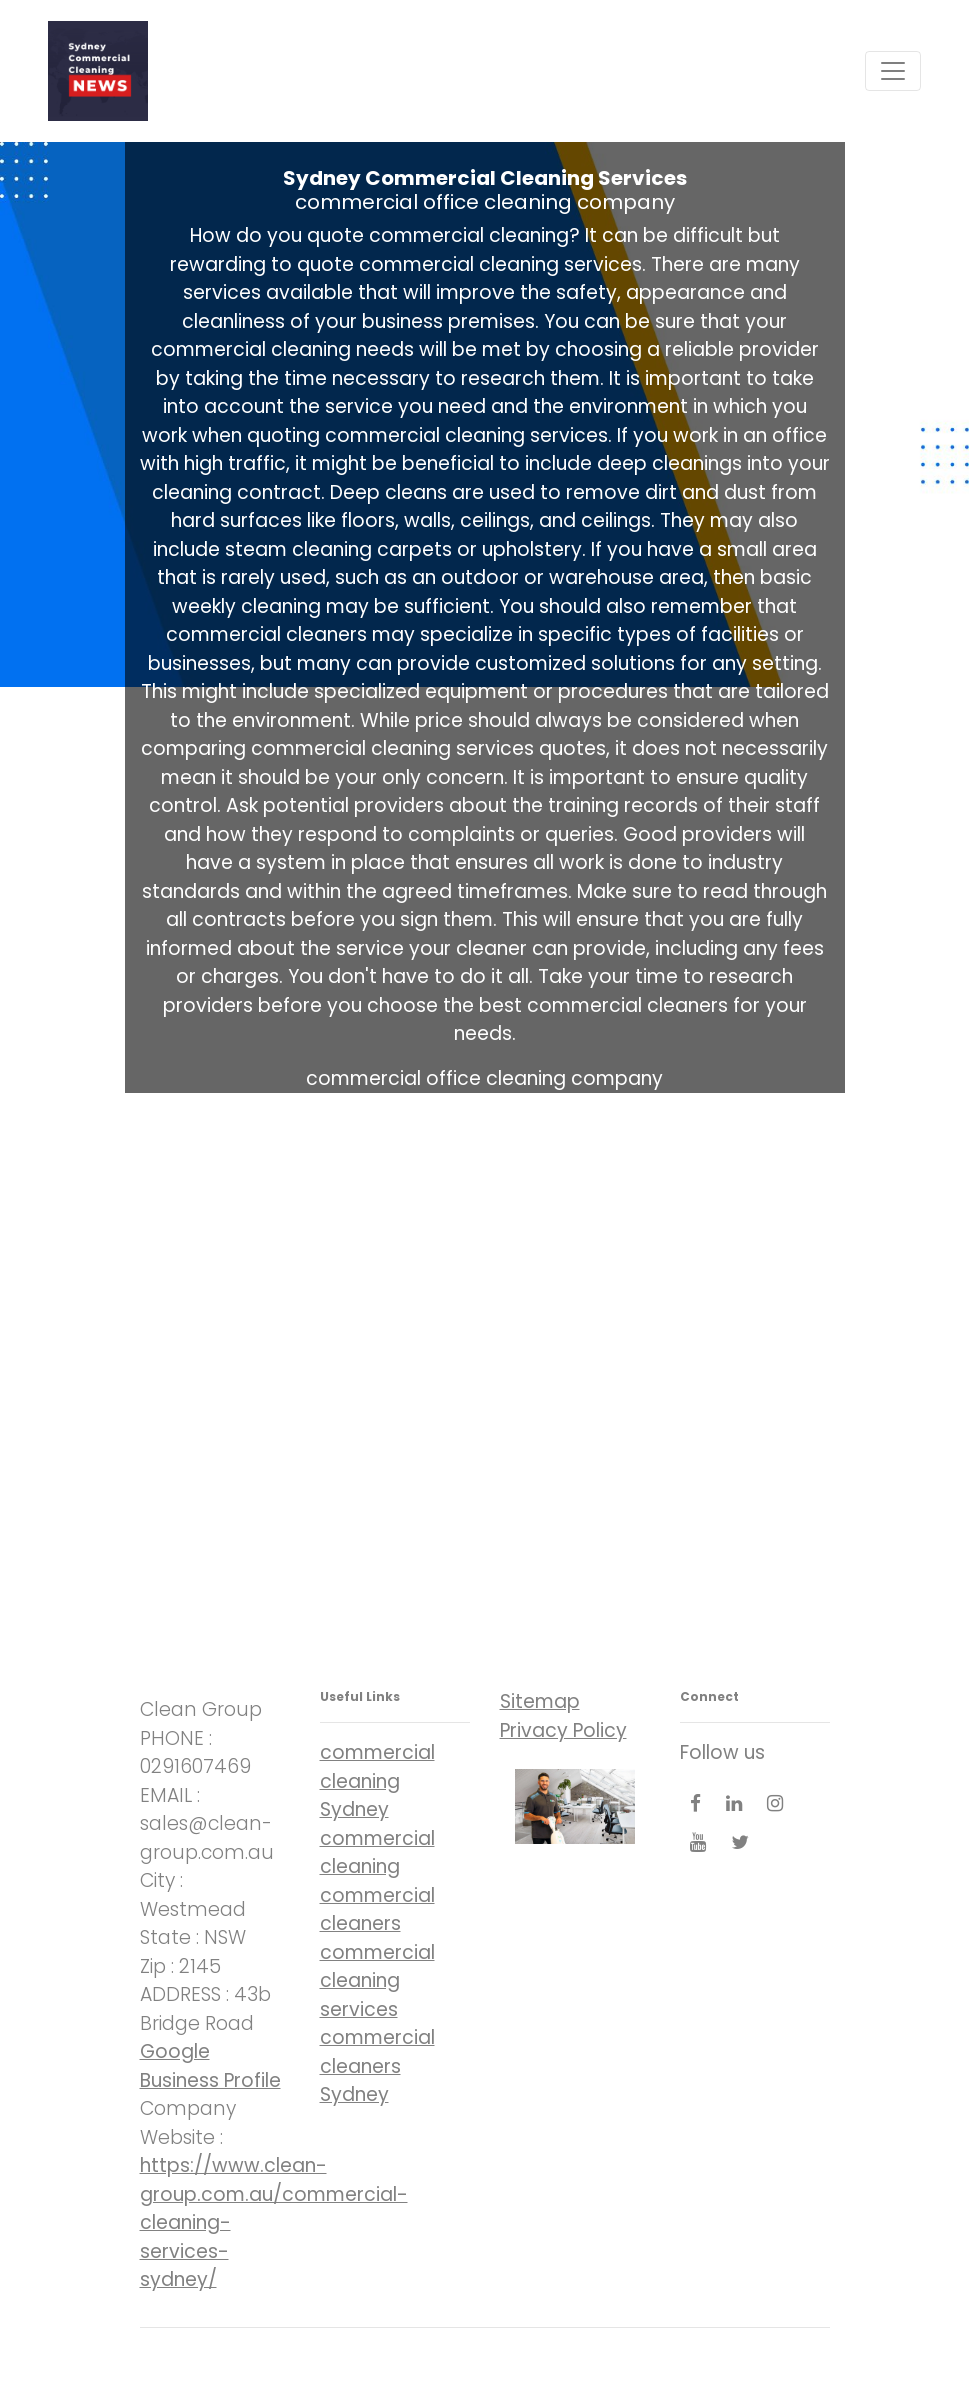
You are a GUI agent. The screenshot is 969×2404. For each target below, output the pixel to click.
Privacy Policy (563, 1730)
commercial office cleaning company (485, 202)
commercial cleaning (377, 1853)
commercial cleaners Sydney (377, 2066)
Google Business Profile (210, 2066)
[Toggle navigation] (893, 71)
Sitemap (540, 1701)
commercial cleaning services (377, 1981)
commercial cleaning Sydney (377, 1781)
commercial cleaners (377, 1910)
